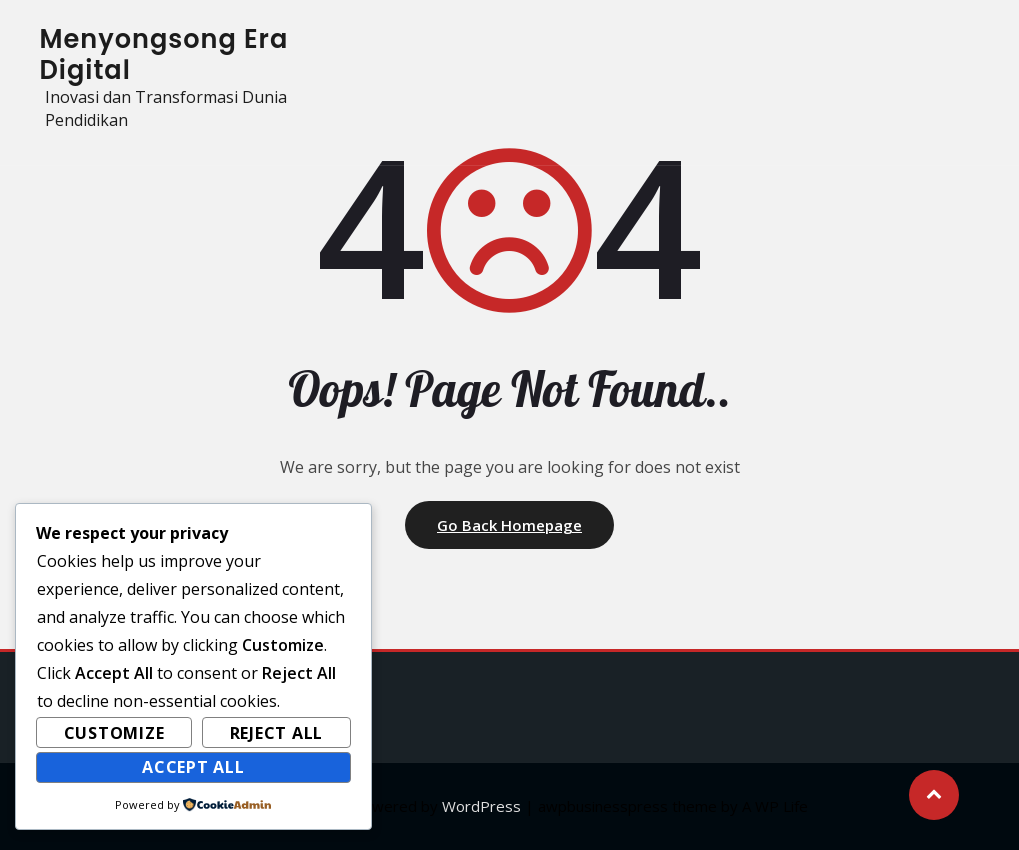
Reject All (277, 733)
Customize (114, 733)
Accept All (193, 767)
